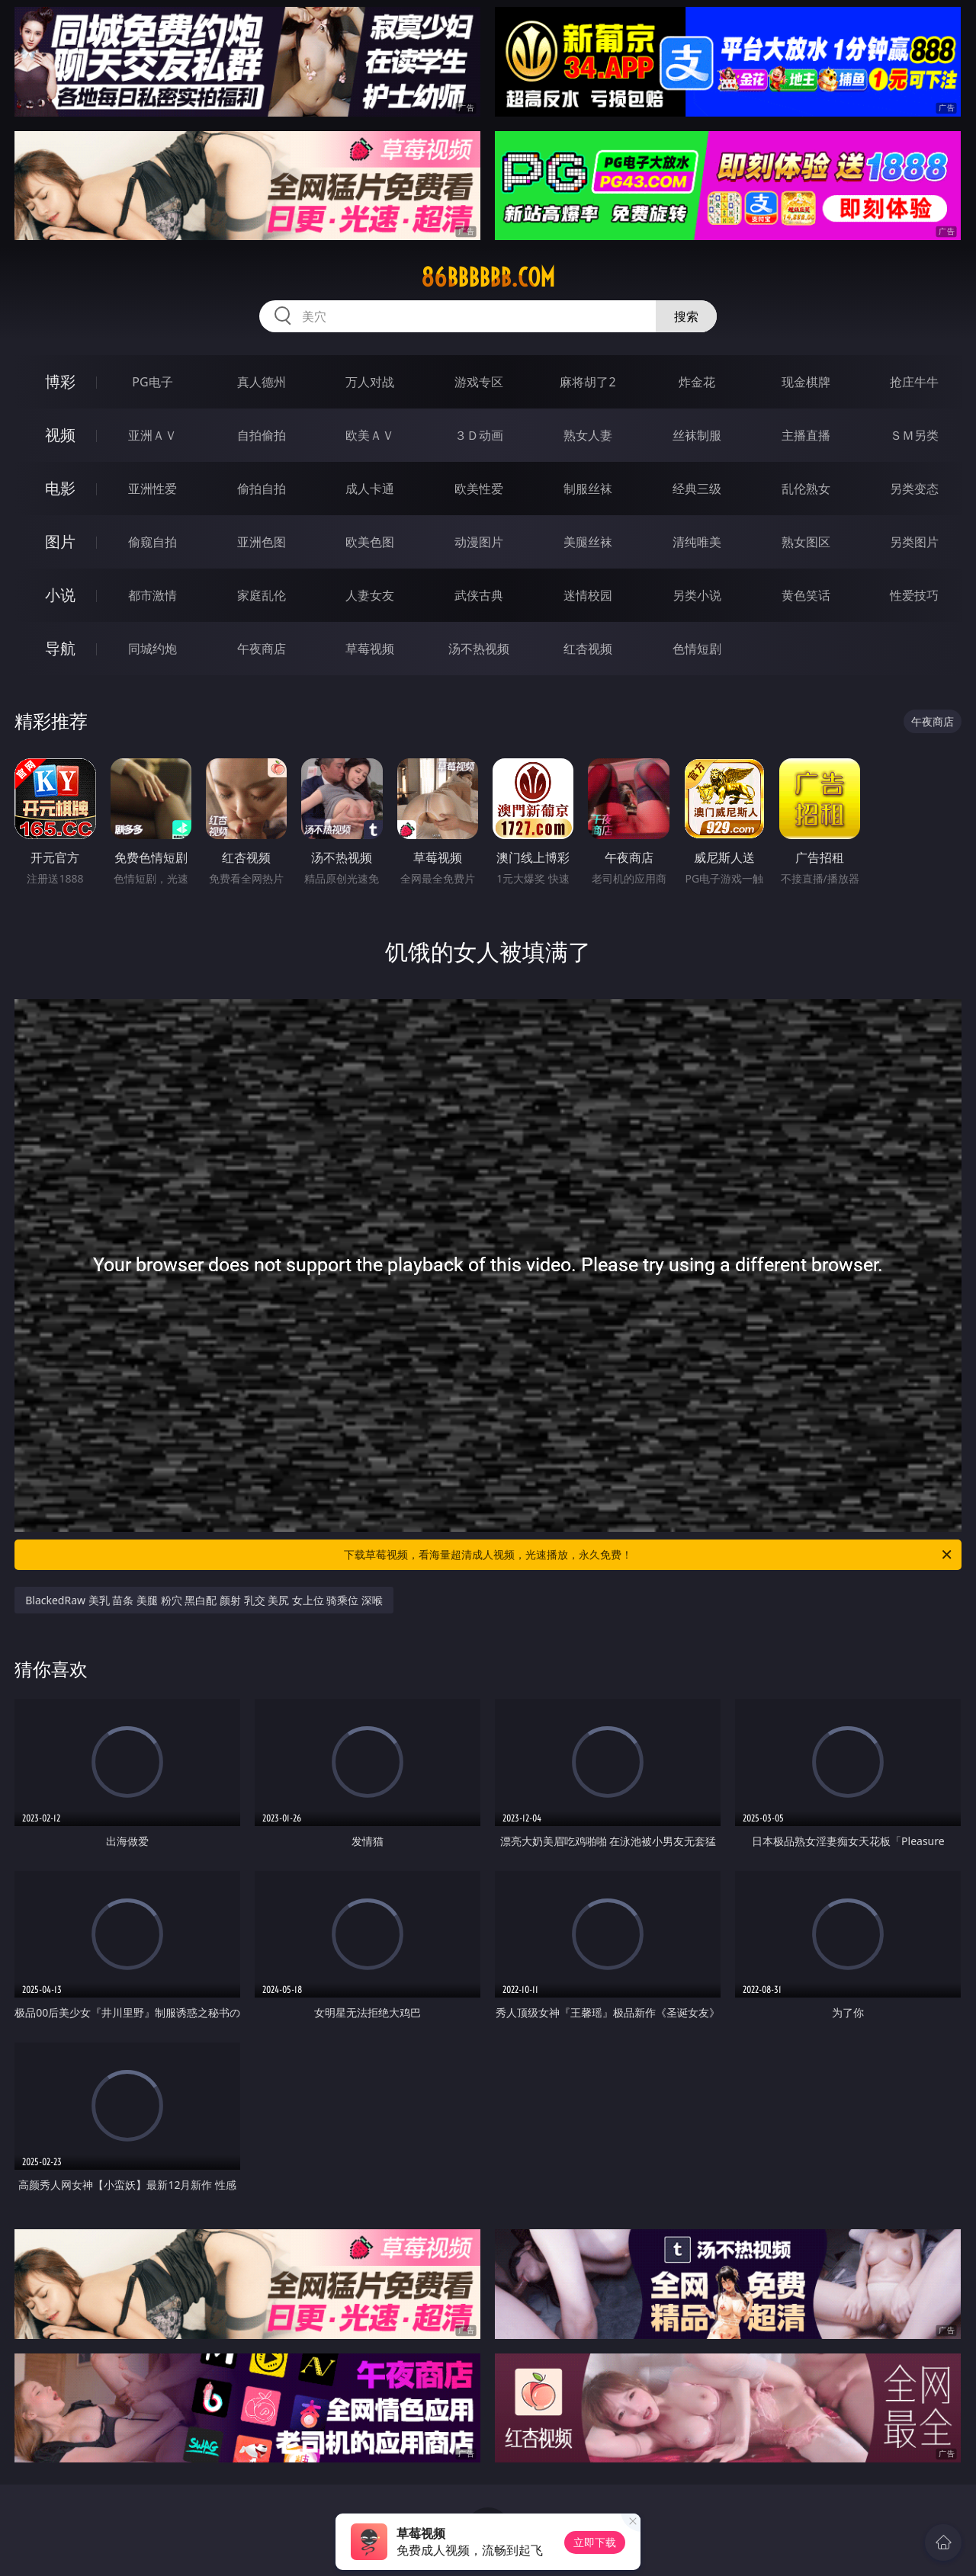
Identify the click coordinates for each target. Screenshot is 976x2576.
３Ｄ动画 (478, 435)
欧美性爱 (478, 488)
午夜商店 (261, 648)
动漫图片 (478, 541)
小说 (60, 595)
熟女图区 (806, 541)
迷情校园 (587, 595)
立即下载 (594, 2542)
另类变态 (914, 488)
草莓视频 (369, 648)
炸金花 (697, 381)
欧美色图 (369, 541)
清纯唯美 (697, 541)
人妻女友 (369, 595)
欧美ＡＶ (369, 435)
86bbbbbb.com (488, 277)
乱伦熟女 (806, 488)
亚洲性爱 (152, 488)
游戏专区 (478, 381)
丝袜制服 (697, 435)
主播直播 (806, 435)
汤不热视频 (478, 648)
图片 (60, 541)
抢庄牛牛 (914, 381)
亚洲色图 (261, 541)
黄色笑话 (806, 595)
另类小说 (697, 595)
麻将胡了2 (587, 381)
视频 (60, 435)
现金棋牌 (806, 381)
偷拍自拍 (261, 488)
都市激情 (152, 595)
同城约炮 (152, 648)
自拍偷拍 (261, 435)
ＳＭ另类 (914, 435)
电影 (60, 488)
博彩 (60, 381)
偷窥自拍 (152, 541)
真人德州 (261, 381)
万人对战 (369, 381)
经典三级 (697, 488)
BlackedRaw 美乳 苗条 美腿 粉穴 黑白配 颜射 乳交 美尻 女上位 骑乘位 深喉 (204, 1600)
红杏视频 (587, 648)
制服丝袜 (587, 488)
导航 (60, 648)
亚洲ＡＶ (152, 435)
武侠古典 (478, 595)
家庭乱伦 (261, 595)
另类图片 (914, 541)
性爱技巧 (914, 595)
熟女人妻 (587, 435)
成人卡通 (369, 488)
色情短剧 (697, 648)
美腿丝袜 (587, 541)
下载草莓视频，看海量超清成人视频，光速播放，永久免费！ (649, 1555)
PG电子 (152, 381)
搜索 (686, 316)
